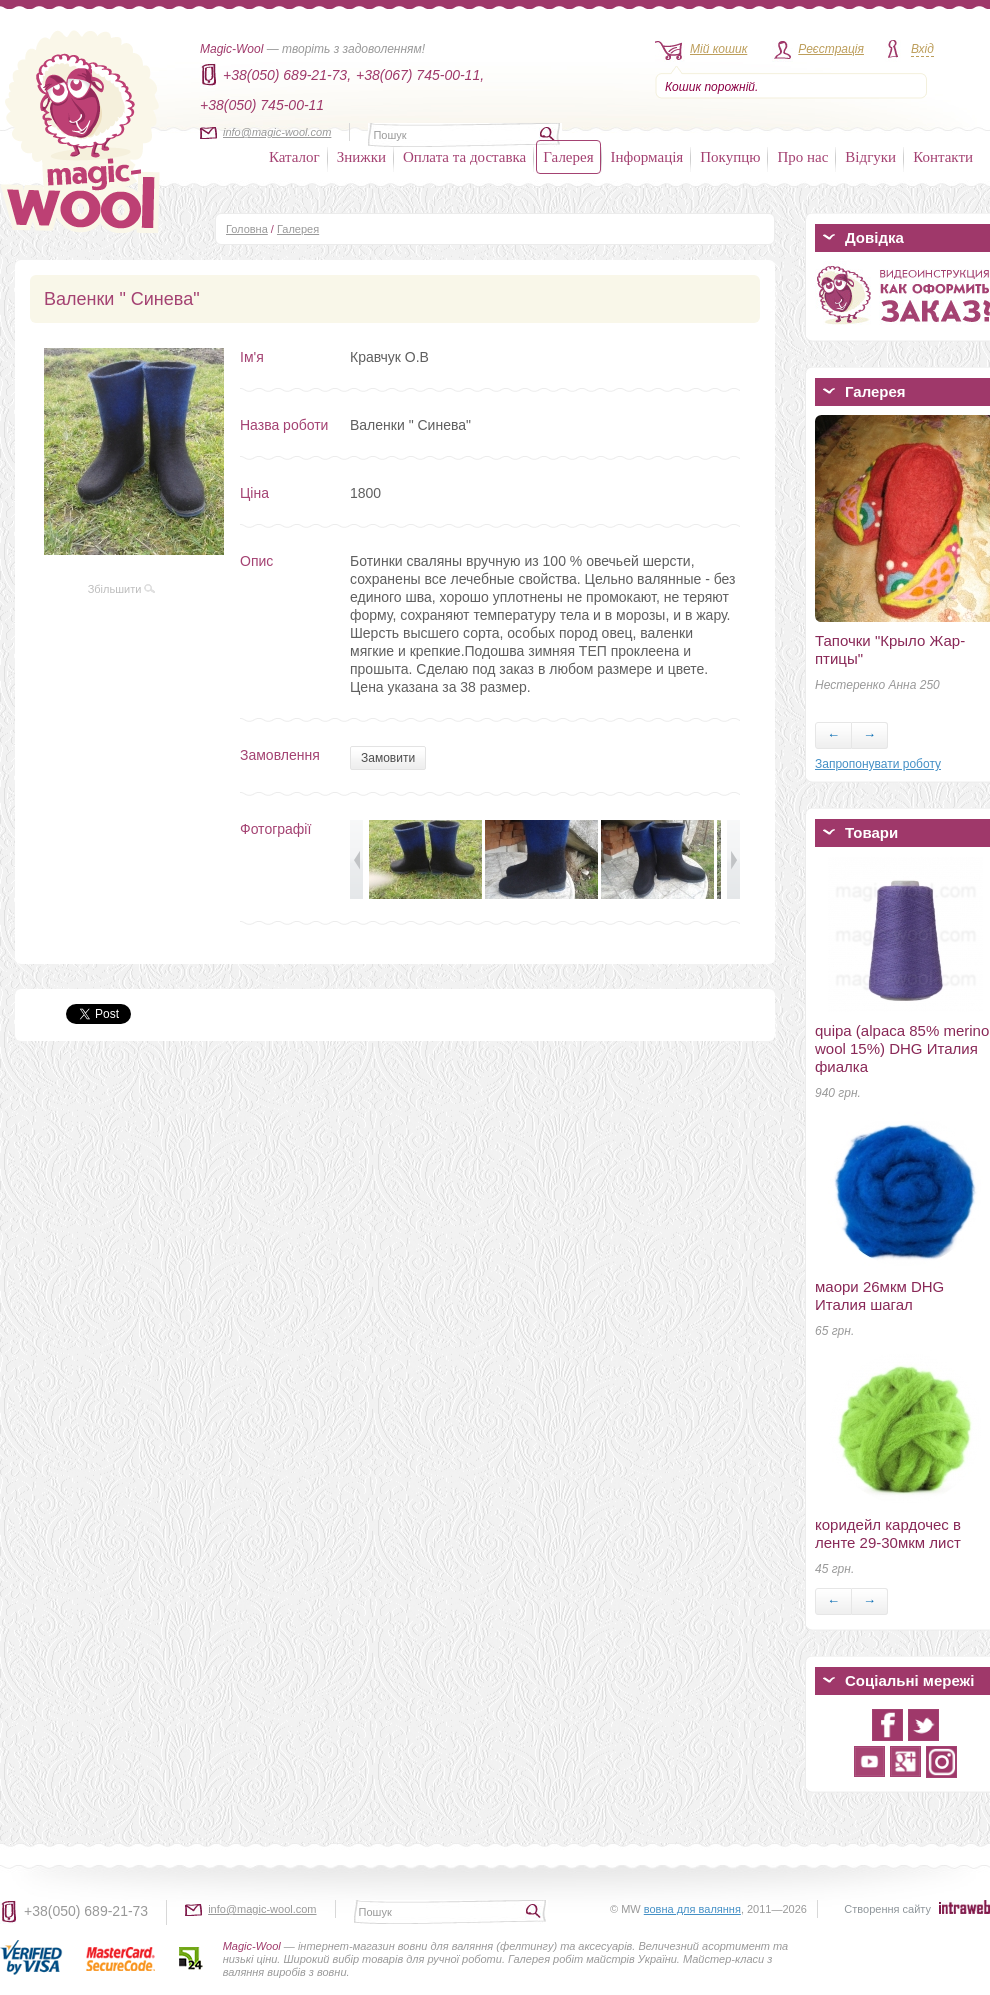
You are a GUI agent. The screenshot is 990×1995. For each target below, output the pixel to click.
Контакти (943, 157)
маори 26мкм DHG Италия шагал (879, 1295)
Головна (247, 229)
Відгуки (870, 157)
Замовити (388, 758)
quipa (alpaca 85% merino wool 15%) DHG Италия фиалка (902, 1048)
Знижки (361, 157)
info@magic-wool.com (277, 132)
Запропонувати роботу (878, 764)
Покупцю (730, 157)
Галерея (568, 157)
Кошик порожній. (711, 87)
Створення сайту (887, 1909)
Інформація (647, 157)
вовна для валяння (692, 1909)
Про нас (802, 157)
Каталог (294, 157)
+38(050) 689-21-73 (86, 1911)
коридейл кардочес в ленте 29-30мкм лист (888, 1533)
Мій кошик (718, 49)
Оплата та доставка (464, 157)
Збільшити (122, 589)
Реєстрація (831, 49)
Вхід (922, 49)
